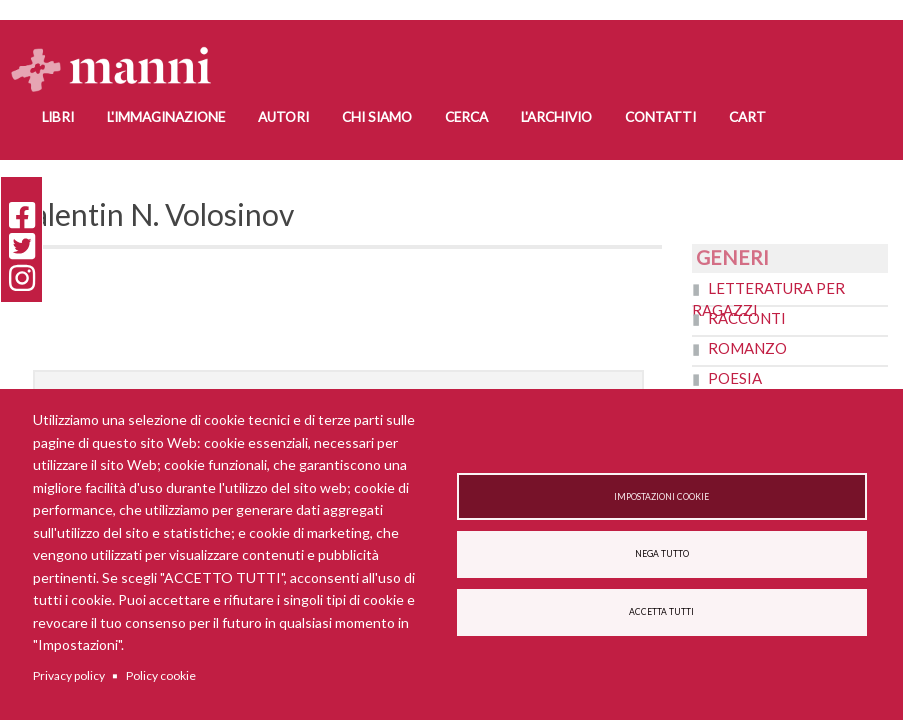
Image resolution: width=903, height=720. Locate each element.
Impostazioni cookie (661, 496)
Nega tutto (662, 554)
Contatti (660, 117)
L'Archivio (556, 117)
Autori (283, 117)
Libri (58, 117)
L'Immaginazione (166, 117)
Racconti (747, 318)
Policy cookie (161, 675)
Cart (747, 117)
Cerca (466, 117)
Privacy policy (69, 675)
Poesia (735, 378)
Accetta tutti (661, 613)
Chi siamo (377, 117)
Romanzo (747, 348)
